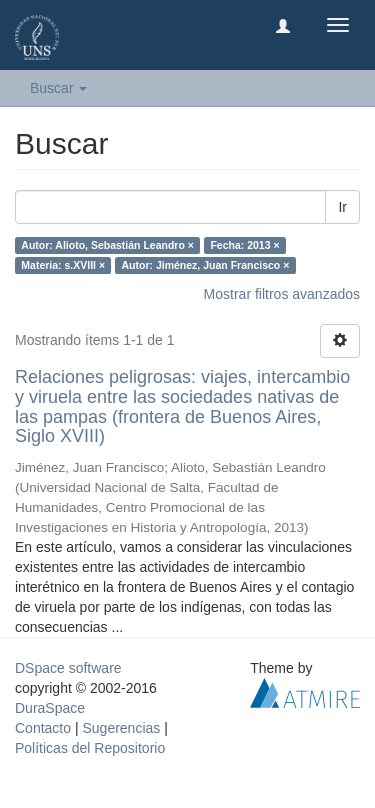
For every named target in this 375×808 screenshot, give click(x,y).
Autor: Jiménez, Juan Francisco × (206, 265)
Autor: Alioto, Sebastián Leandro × (107, 245)
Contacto (43, 728)
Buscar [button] (58, 88)
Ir (342, 207)
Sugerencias (121, 728)
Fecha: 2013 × (244, 245)
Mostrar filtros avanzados (282, 294)
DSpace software (68, 668)
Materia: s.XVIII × (63, 265)
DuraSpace (50, 708)
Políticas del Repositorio (90, 748)
